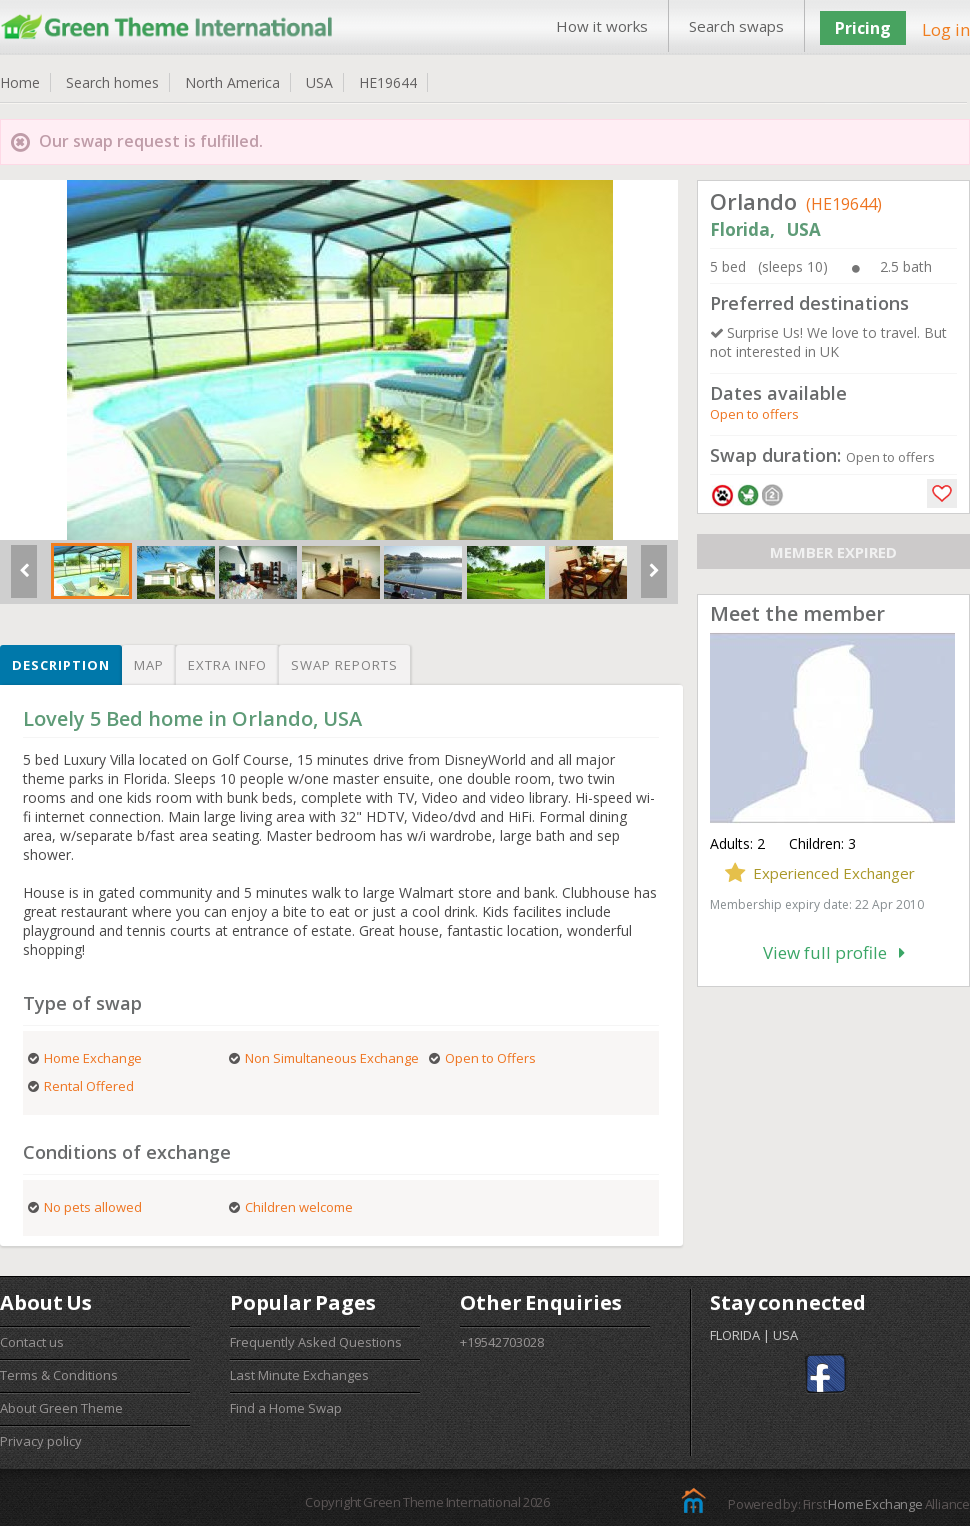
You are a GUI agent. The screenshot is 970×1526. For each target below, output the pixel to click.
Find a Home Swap (286, 1408)
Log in (946, 29)
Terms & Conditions (59, 1375)
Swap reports (344, 665)
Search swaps (736, 26)
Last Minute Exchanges (299, 1375)
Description (61, 665)
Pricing (863, 28)
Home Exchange (875, 1504)
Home (20, 82)
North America (232, 82)
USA (319, 82)
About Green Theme (61, 1408)
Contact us (32, 1342)
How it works (602, 26)
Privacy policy (41, 1441)
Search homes (112, 82)
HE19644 (388, 82)
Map (149, 665)
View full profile (834, 952)
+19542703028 (502, 1342)
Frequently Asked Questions (316, 1342)
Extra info (227, 665)
